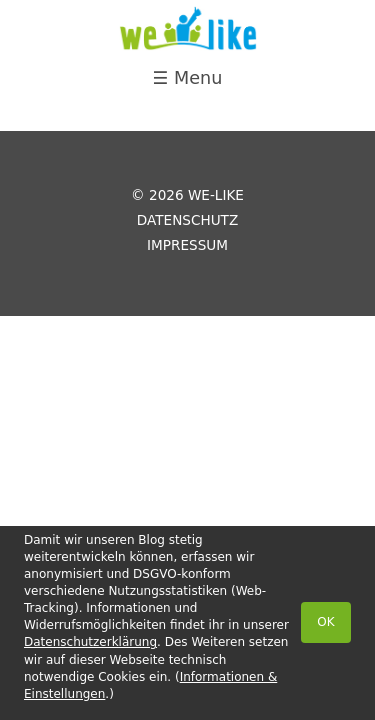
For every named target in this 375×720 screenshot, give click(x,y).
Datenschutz (187, 220)
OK (325, 622)
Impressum (187, 245)
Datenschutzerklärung (90, 642)
